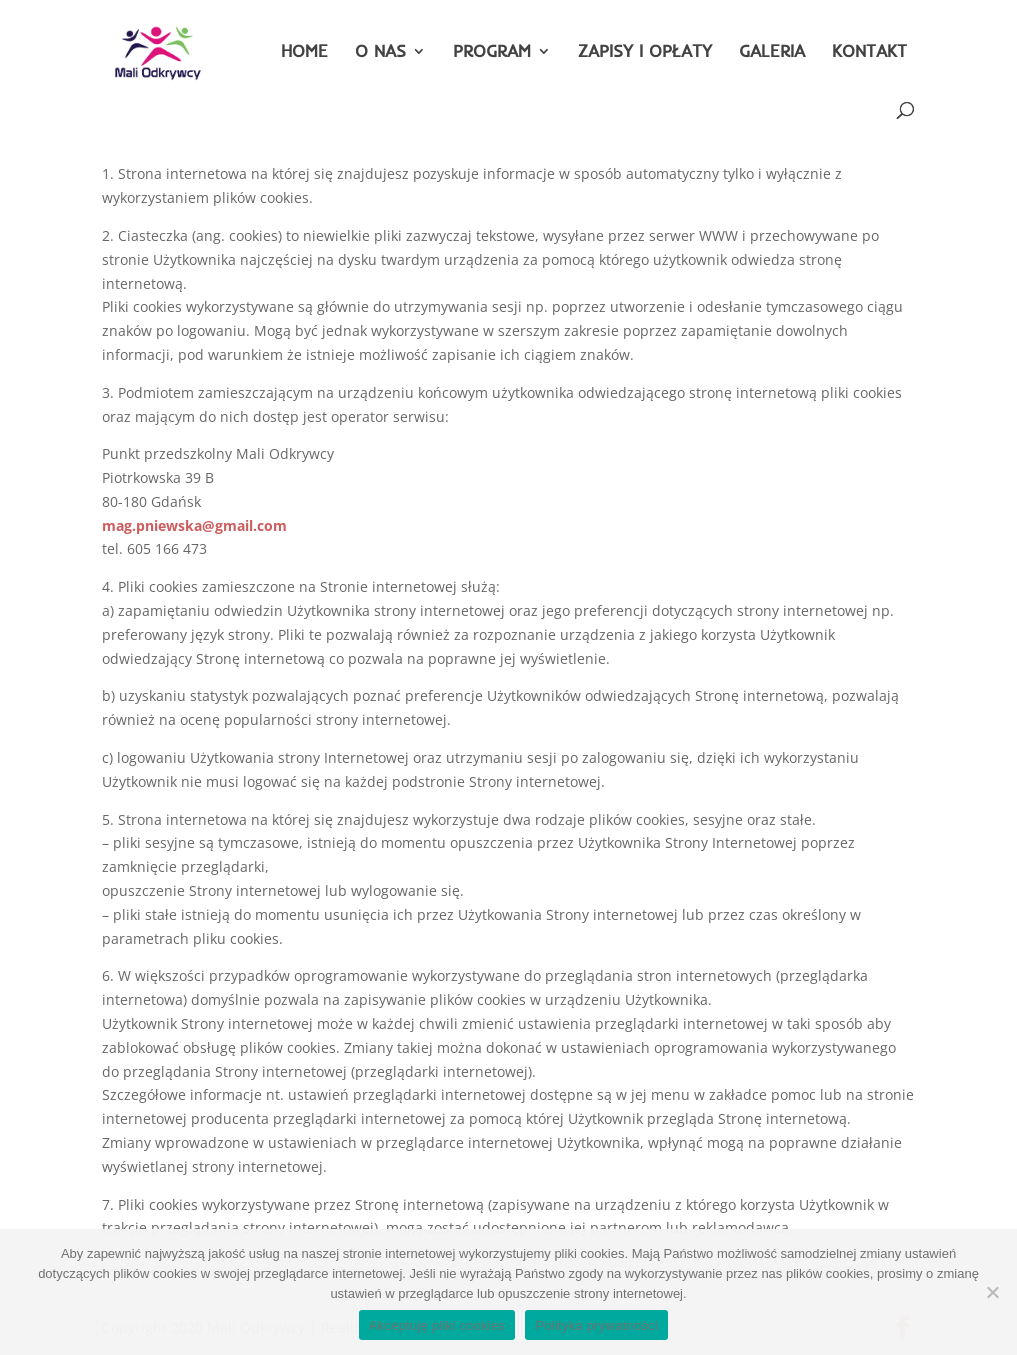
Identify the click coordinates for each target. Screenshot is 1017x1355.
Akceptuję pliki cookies (437, 1325)
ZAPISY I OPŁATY (645, 52)
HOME (304, 52)
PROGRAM (492, 52)
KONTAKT (869, 52)
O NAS (380, 52)
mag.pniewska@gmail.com (194, 525)
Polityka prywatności (596, 1325)
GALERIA (772, 52)
